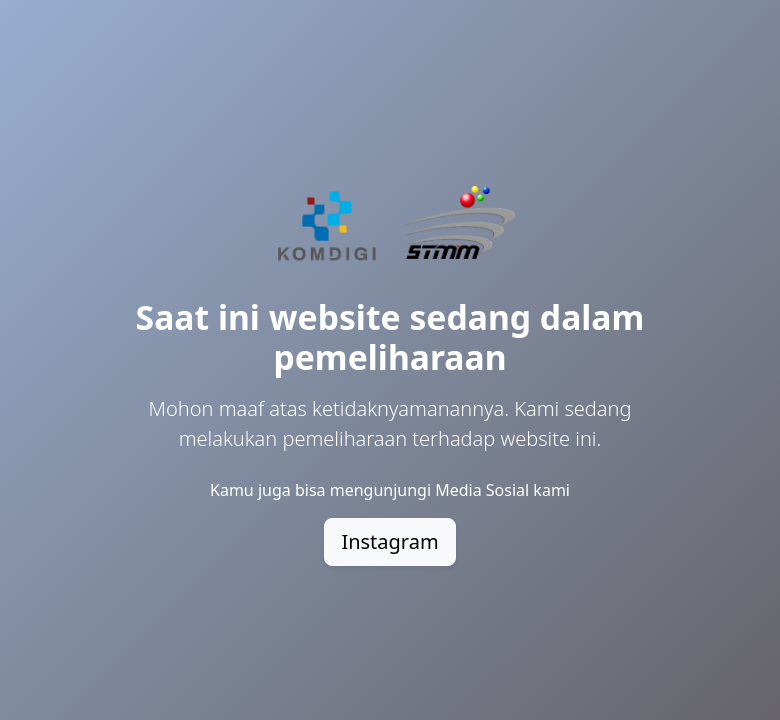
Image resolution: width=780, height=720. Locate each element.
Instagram (389, 541)
